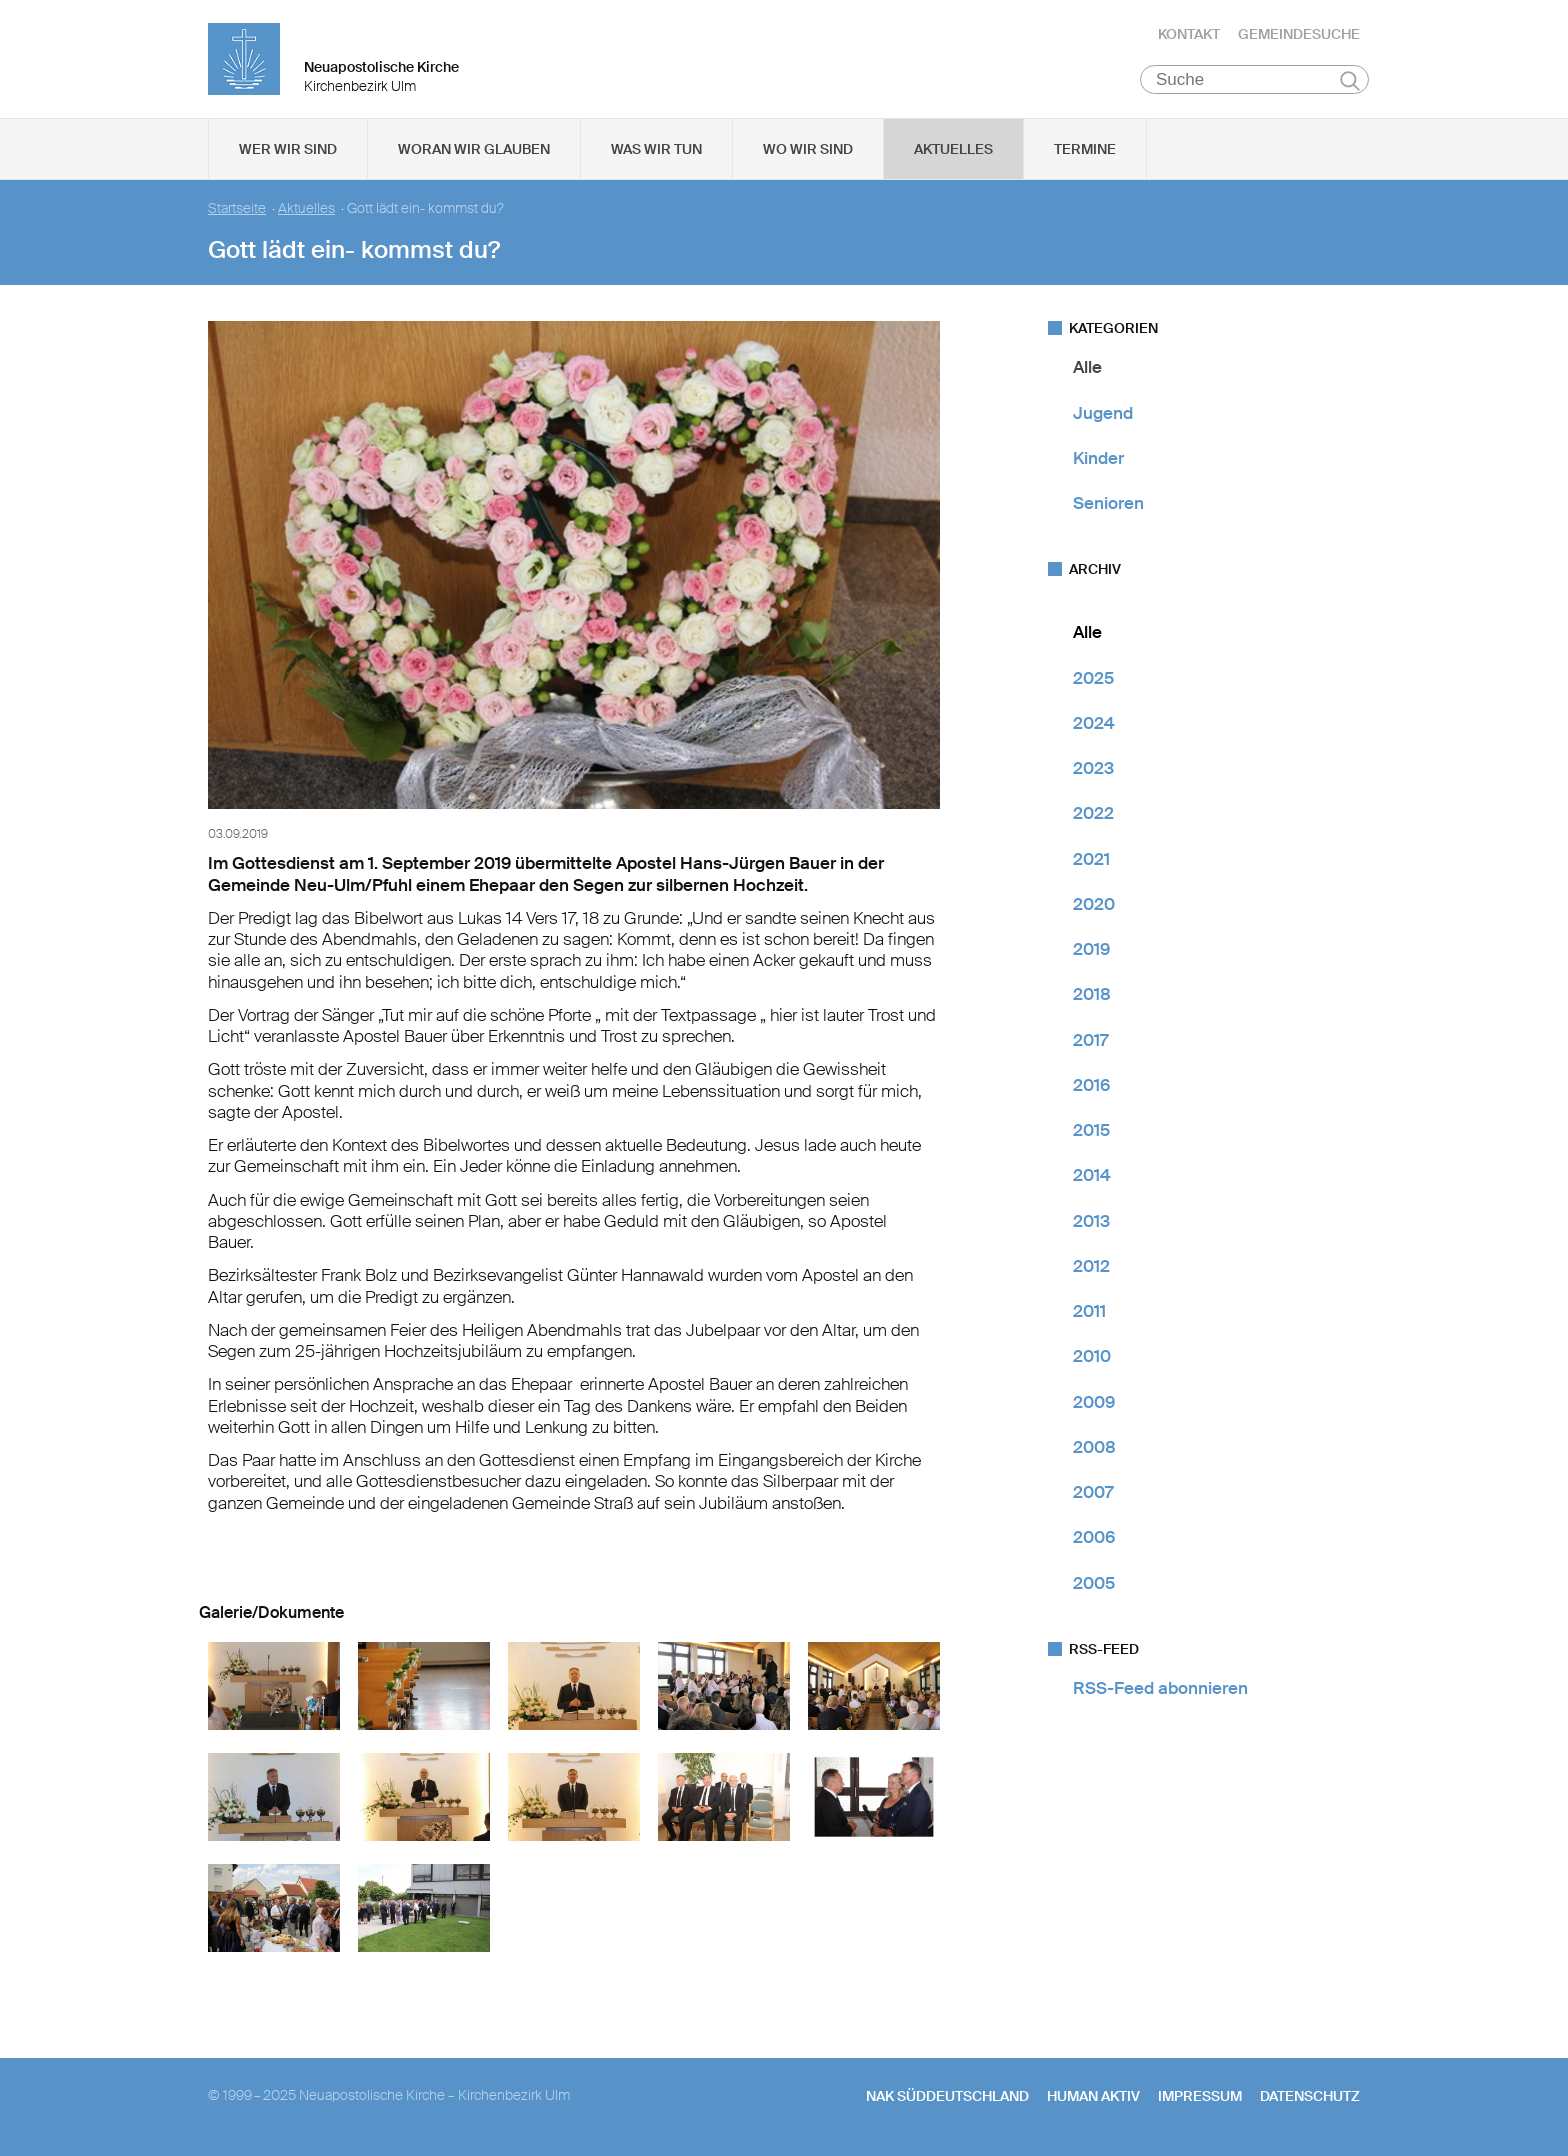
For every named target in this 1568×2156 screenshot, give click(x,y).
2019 (1091, 951)
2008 (1094, 1449)
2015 (1091, 1132)
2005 (1094, 1584)
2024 (1094, 725)
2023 (1093, 770)
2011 (1089, 1313)
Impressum (1200, 2097)
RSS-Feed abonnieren (1160, 1690)
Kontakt (1189, 35)
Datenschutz (1310, 2097)
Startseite (237, 210)
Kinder (1098, 460)
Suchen (1349, 82)
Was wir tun (656, 151)
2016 (1091, 1087)
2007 (1093, 1494)
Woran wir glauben (474, 151)
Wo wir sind (808, 151)
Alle (1087, 369)
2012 (1091, 1268)
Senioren (1108, 505)
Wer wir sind (288, 151)
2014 (1092, 1177)
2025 (1093, 679)
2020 (1094, 906)
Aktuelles (953, 151)
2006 (1094, 1539)
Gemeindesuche (1299, 35)
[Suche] (1254, 81)
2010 (1092, 1358)
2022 (1093, 815)
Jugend (1103, 414)
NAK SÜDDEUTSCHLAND (947, 2097)
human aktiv (1093, 2097)
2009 (1094, 1403)
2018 (1092, 996)
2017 (1090, 1041)
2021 (1091, 860)
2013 (1091, 1222)
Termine (1085, 151)
